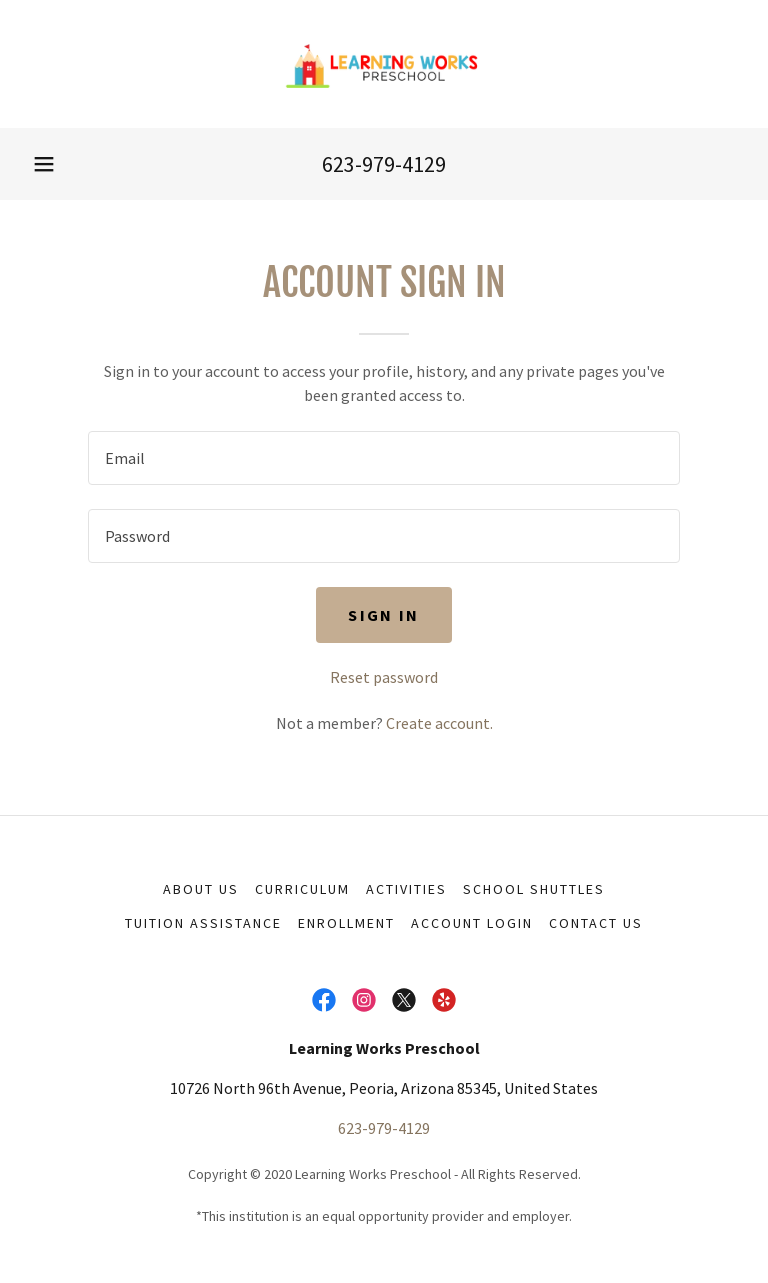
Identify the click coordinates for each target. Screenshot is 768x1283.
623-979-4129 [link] (384, 164)
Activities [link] (406, 889)
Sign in (383, 615)
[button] (44, 164)
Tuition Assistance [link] (203, 923)
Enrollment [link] (346, 923)
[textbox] (384, 458)
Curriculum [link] (302, 889)
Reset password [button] (384, 677)
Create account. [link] (439, 723)
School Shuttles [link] (534, 889)
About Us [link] (201, 889)
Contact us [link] (596, 923)
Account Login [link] (472, 923)
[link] (384, 64)
